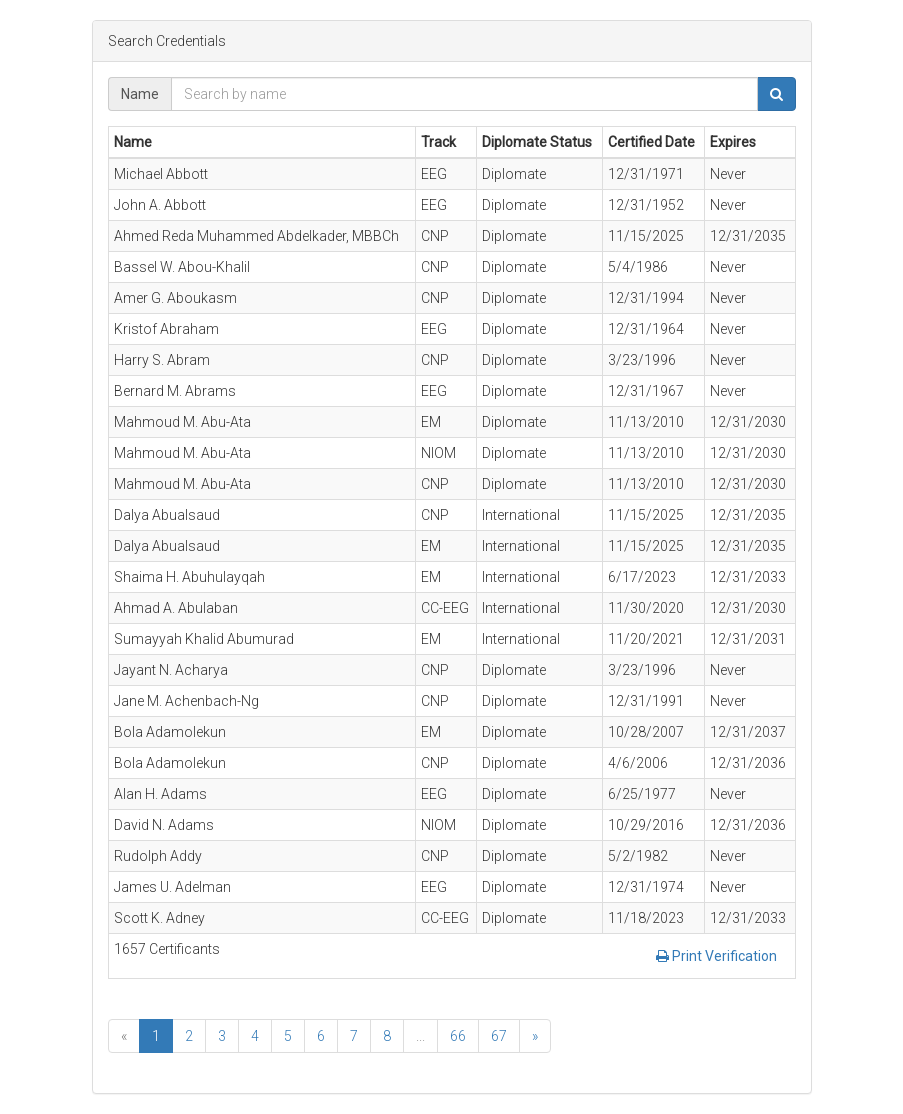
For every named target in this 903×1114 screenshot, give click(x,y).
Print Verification (716, 956)
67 (499, 1036)
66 (458, 1036)
